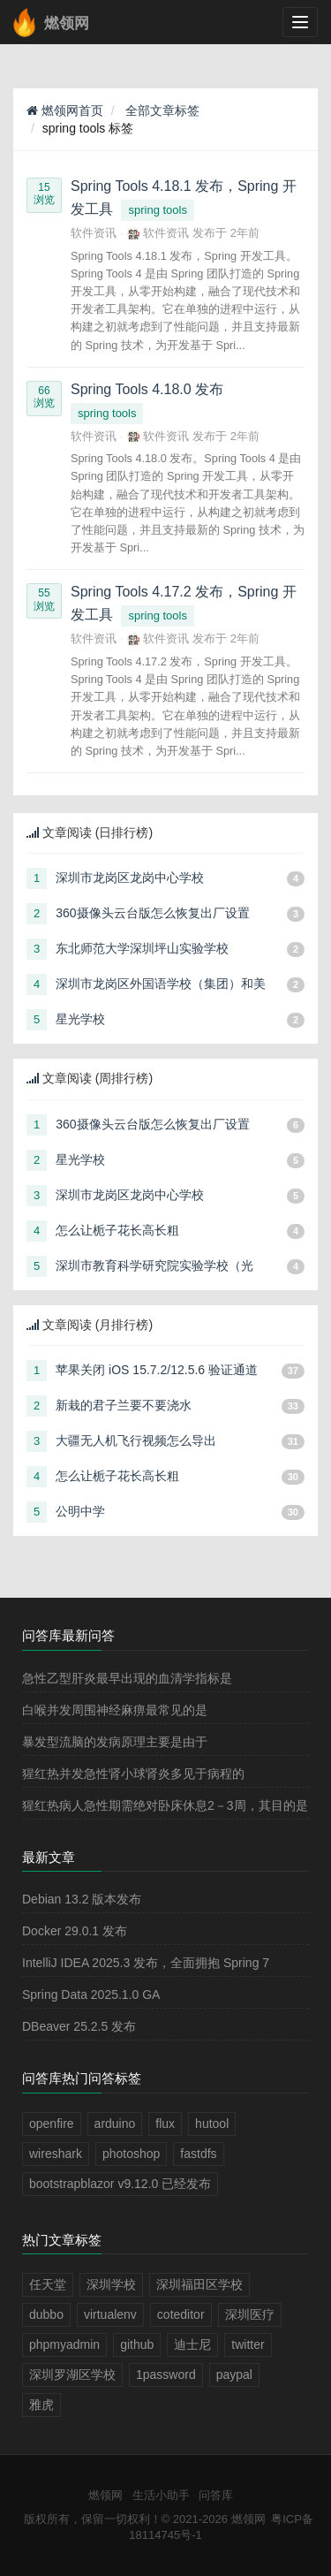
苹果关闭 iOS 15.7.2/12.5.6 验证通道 (157, 1370)
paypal (234, 2374)
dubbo (46, 2314)
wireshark (55, 2154)
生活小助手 (161, 2495)
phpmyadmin (64, 2344)
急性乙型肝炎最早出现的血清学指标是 (127, 1678)
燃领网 (105, 2495)
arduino (115, 2123)
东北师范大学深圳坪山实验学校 (142, 948)
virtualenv (110, 2314)
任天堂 (47, 2284)
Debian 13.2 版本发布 (81, 1899)
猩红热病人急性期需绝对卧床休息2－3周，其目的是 (165, 1805)
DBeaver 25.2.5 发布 (79, 2026)
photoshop (131, 2154)
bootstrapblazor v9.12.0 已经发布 (120, 2184)
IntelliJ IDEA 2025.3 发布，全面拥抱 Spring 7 (145, 1963)
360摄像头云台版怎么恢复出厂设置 (152, 913)
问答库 (216, 2495)
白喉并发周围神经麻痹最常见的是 (114, 1710)
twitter (247, 2344)
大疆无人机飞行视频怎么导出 (136, 1440)
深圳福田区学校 (199, 2284)
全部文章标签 (161, 110)
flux (165, 2123)
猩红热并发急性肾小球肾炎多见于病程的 (133, 1774)
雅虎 (41, 2404)
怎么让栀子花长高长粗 (117, 1230)
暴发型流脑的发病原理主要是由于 (114, 1742)
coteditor (181, 2314)
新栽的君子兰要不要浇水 (124, 1405)
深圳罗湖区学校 (72, 2374)
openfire (51, 2123)
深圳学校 (111, 2284)
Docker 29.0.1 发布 (74, 1931)
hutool (212, 2123)
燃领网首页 (64, 110)
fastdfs (198, 2154)
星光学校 (80, 1019)
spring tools (157, 210)
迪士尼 (192, 2344)
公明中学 (80, 1511)
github (137, 2344)
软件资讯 (94, 232)
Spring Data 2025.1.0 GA (91, 1994)
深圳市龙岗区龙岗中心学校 (130, 877)
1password (166, 2374)
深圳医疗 (250, 2314)
